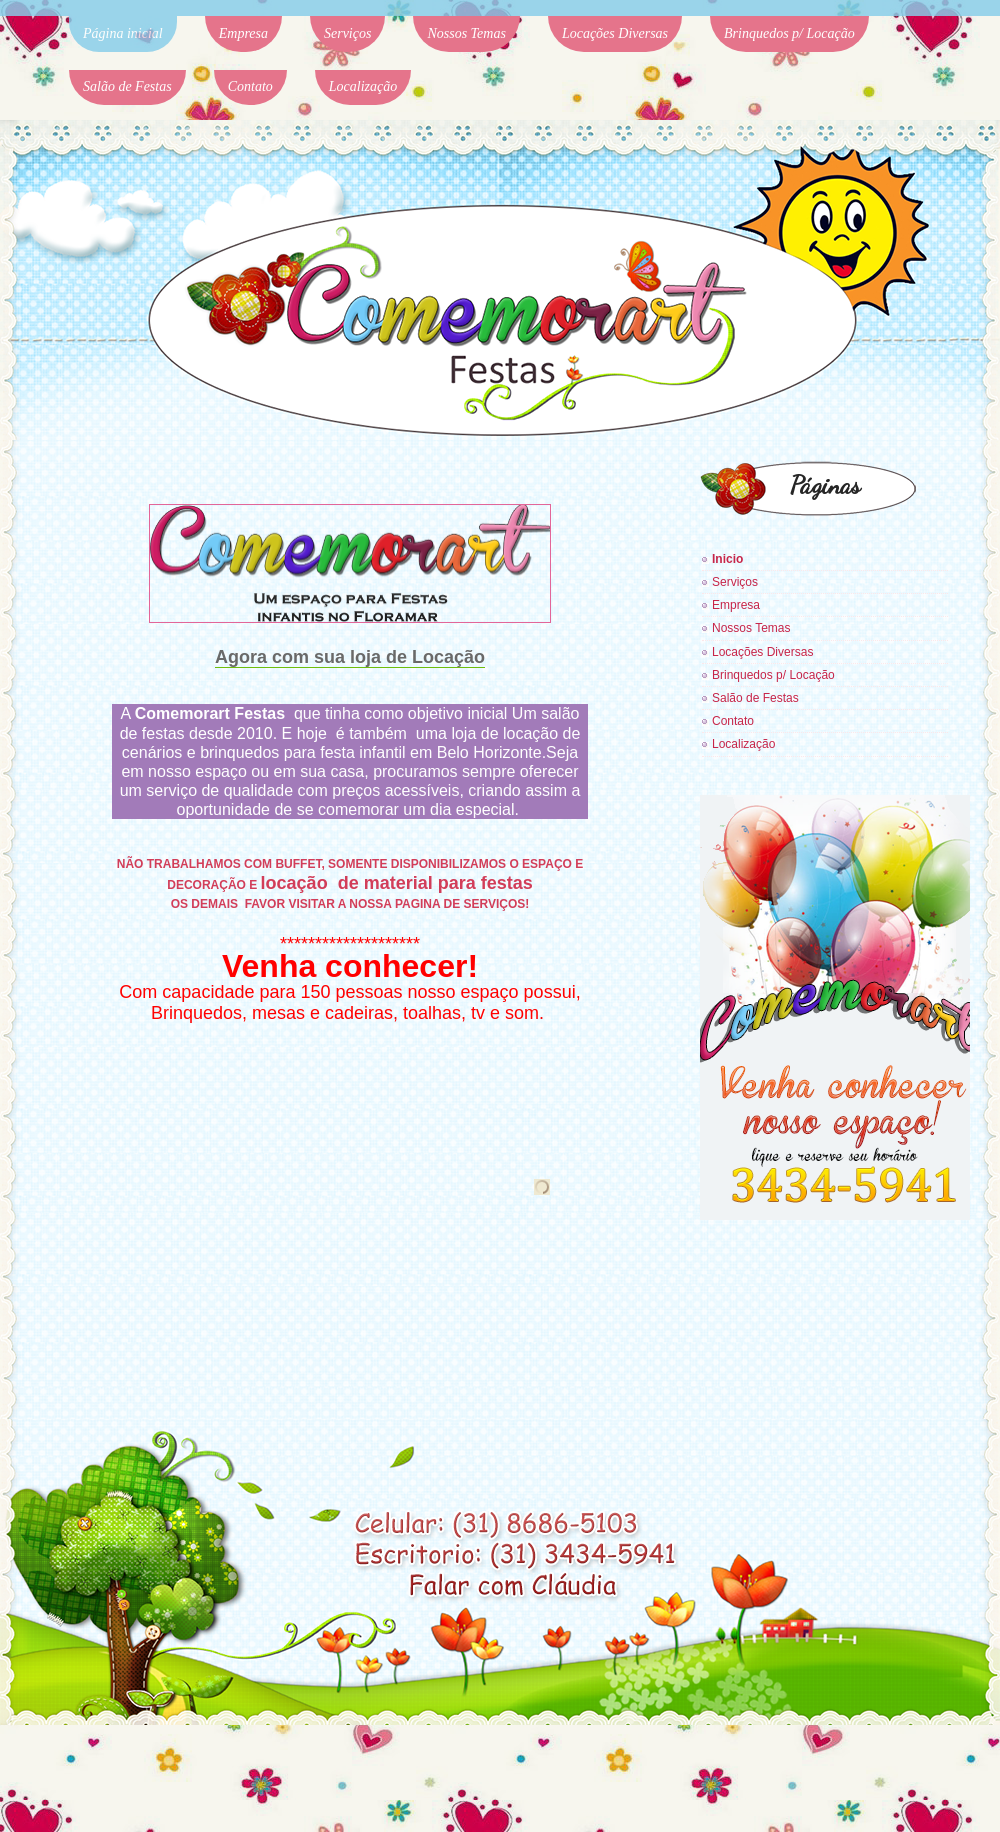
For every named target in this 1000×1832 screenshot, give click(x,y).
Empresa (243, 33)
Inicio (727, 559)
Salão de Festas (127, 86)
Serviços (347, 33)
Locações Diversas (615, 33)
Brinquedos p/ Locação (789, 33)
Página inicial (123, 33)
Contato (250, 86)
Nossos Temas (466, 33)
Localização (363, 86)
